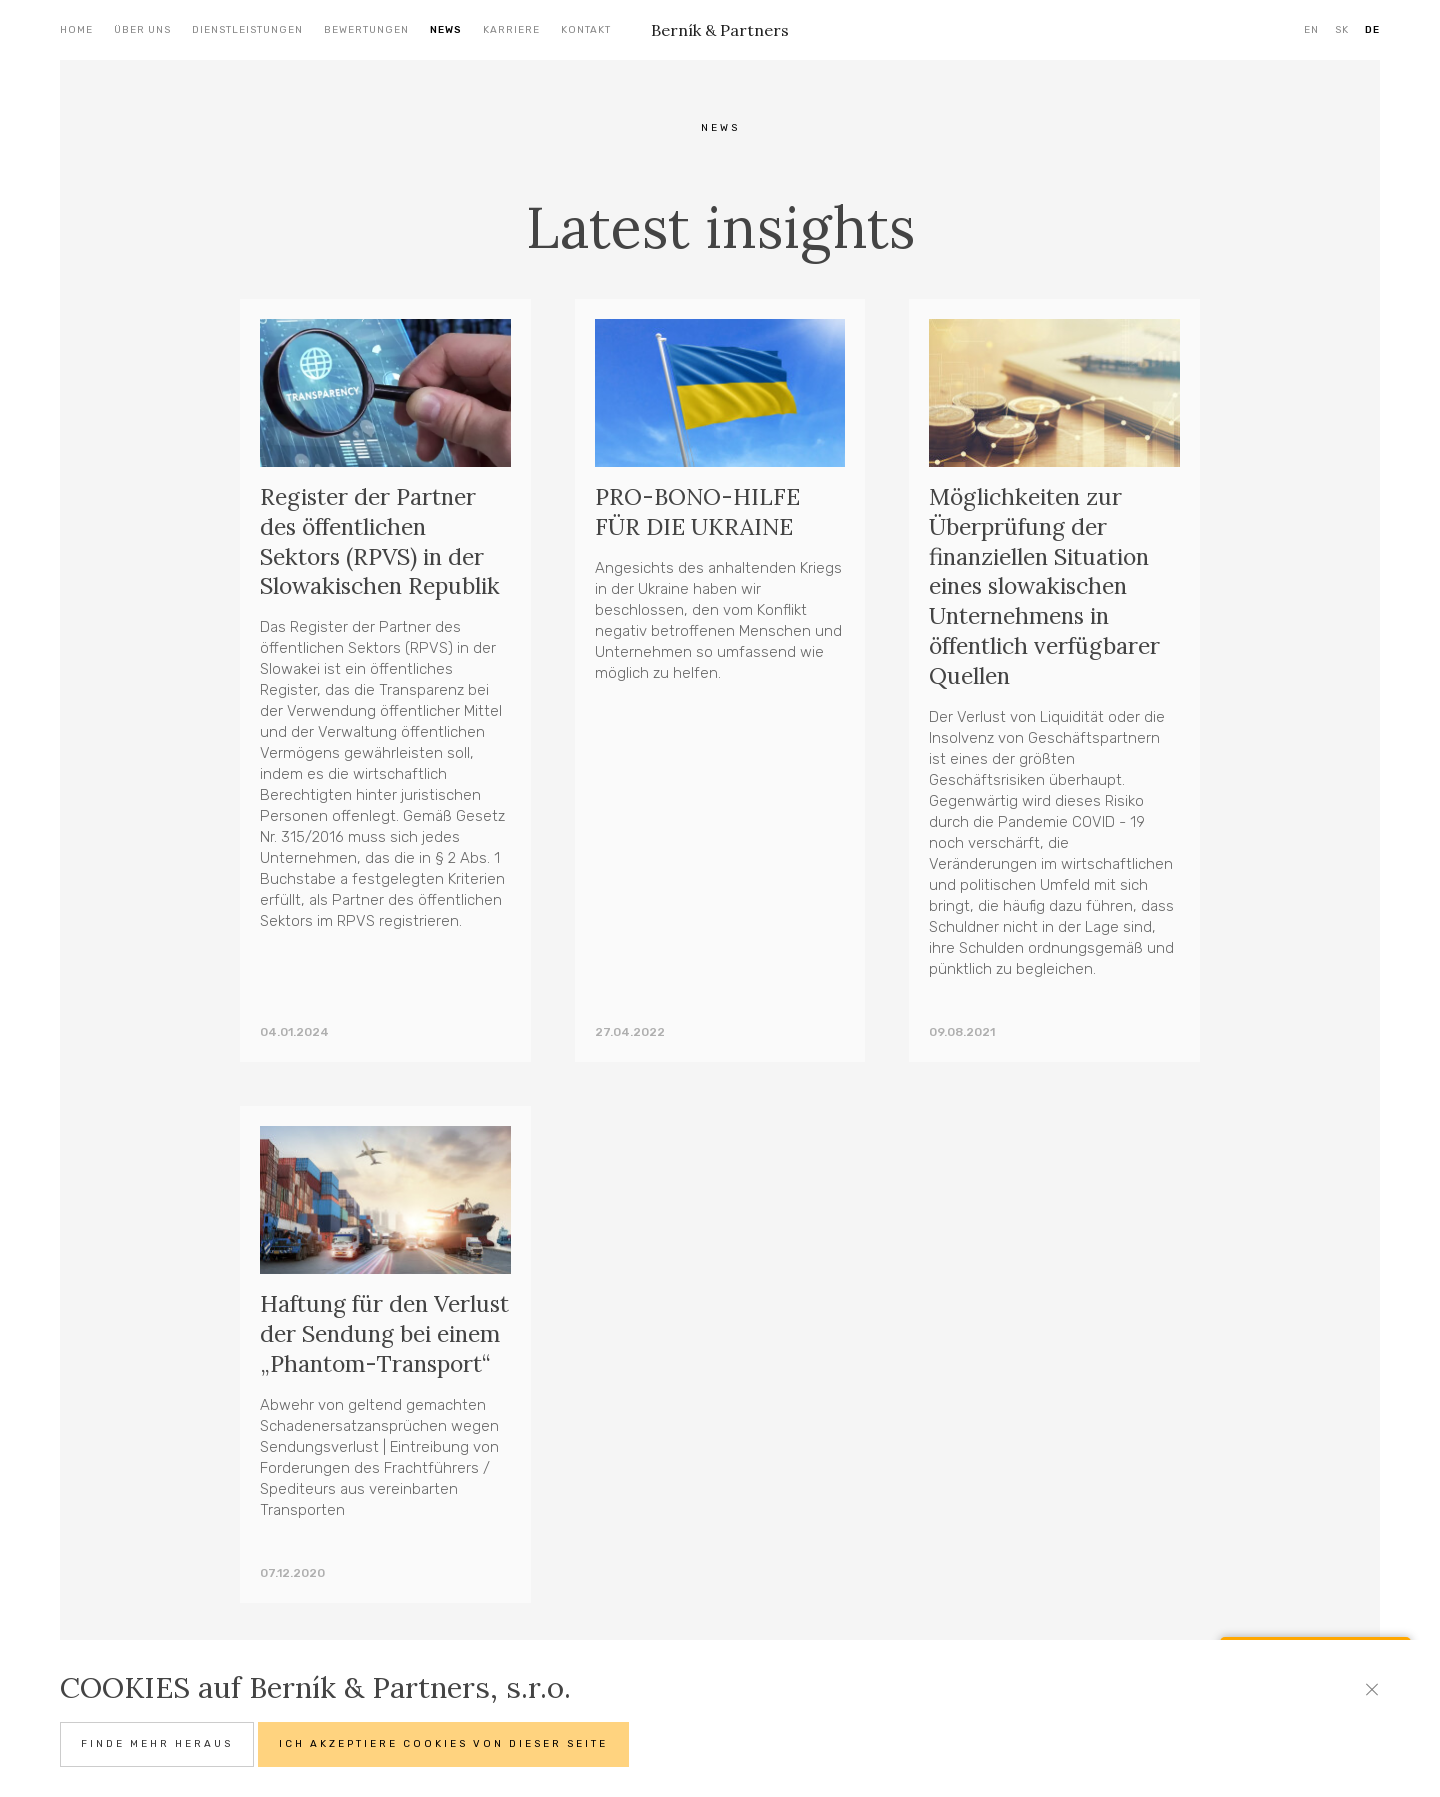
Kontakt (586, 30)
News (446, 30)
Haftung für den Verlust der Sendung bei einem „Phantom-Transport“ (373, 1348)
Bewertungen (366, 30)
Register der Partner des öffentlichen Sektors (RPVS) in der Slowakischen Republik (381, 541)
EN (1311, 30)
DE (1372, 30)
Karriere (511, 30)
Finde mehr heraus (157, 1744)
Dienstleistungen (247, 30)
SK (1342, 30)
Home (76, 30)
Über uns (142, 30)
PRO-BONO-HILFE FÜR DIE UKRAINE (697, 511)
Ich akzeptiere (443, 1744)
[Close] (1372, 1690)
